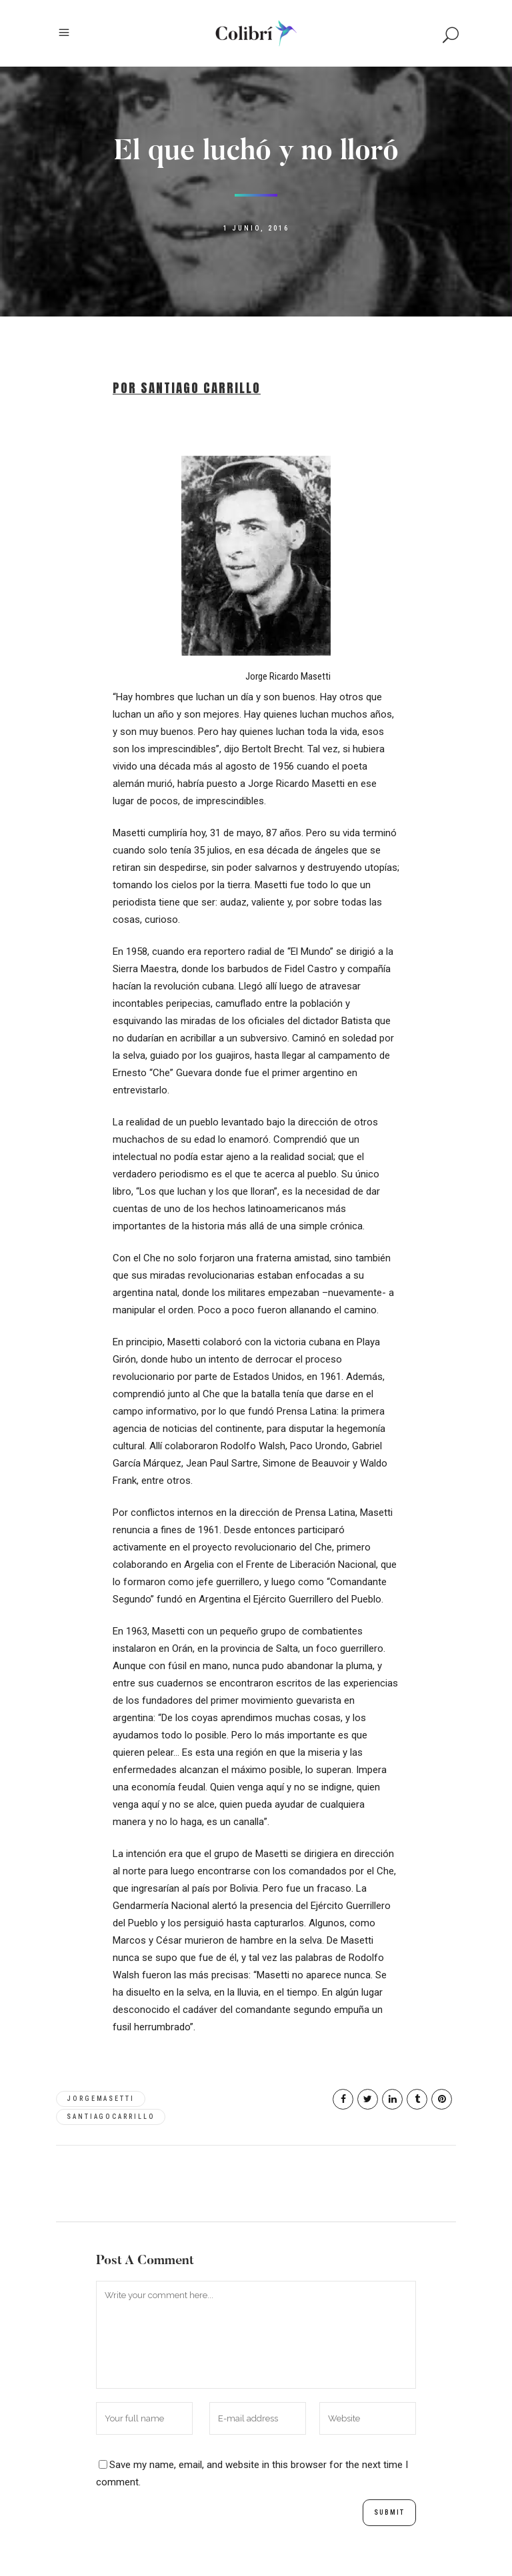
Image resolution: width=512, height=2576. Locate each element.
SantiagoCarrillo (111, 2116)
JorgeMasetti (101, 2098)
